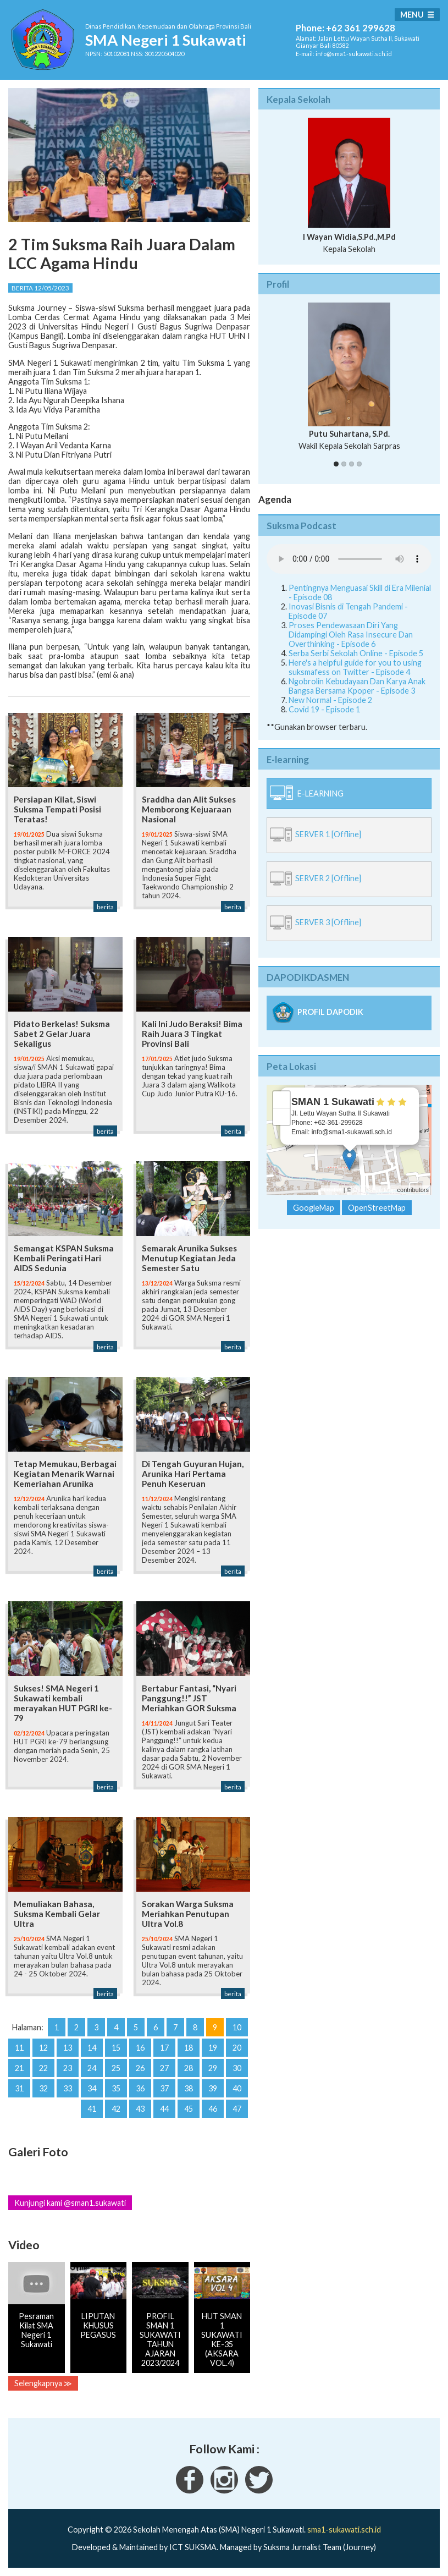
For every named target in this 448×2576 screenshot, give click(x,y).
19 (212, 2047)
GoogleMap (313, 1207)
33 (67, 2088)
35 (116, 2088)
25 (116, 2068)
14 (91, 2047)
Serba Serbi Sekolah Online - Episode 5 (356, 653)
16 (140, 2047)
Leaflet (333, 1190)
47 (237, 2108)
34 (91, 2088)
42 (116, 2108)
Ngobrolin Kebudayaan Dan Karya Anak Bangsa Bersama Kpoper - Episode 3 (357, 686)
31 (19, 2088)
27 (164, 2068)
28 (188, 2068)
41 (91, 2108)
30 (237, 2068)
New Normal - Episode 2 (330, 700)
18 (188, 2047)
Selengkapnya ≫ (43, 2383)
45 (188, 2108)
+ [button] (281, 1099)
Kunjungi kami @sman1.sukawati (70, 2202)
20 (237, 2047)
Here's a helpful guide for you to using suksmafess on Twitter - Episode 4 (355, 667)
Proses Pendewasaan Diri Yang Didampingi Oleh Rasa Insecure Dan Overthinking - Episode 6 (351, 634)
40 (237, 2088)
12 (43, 2047)
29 (212, 2068)
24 (91, 2068)
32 (43, 2088)
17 (164, 2047)
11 (19, 2047)
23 (67, 2068)
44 (164, 2108)
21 (19, 2068)
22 (43, 2068)
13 (67, 2047)
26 (140, 2068)
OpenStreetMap (374, 1190)
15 (116, 2047)
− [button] (281, 1116)
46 (212, 2108)
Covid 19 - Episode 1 (324, 709)
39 (212, 2088)
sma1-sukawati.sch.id (344, 2529)
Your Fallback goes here (349, 559)
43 (140, 2108)
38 (188, 2088)
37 (164, 2088)
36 (140, 2088)
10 (237, 2027)
